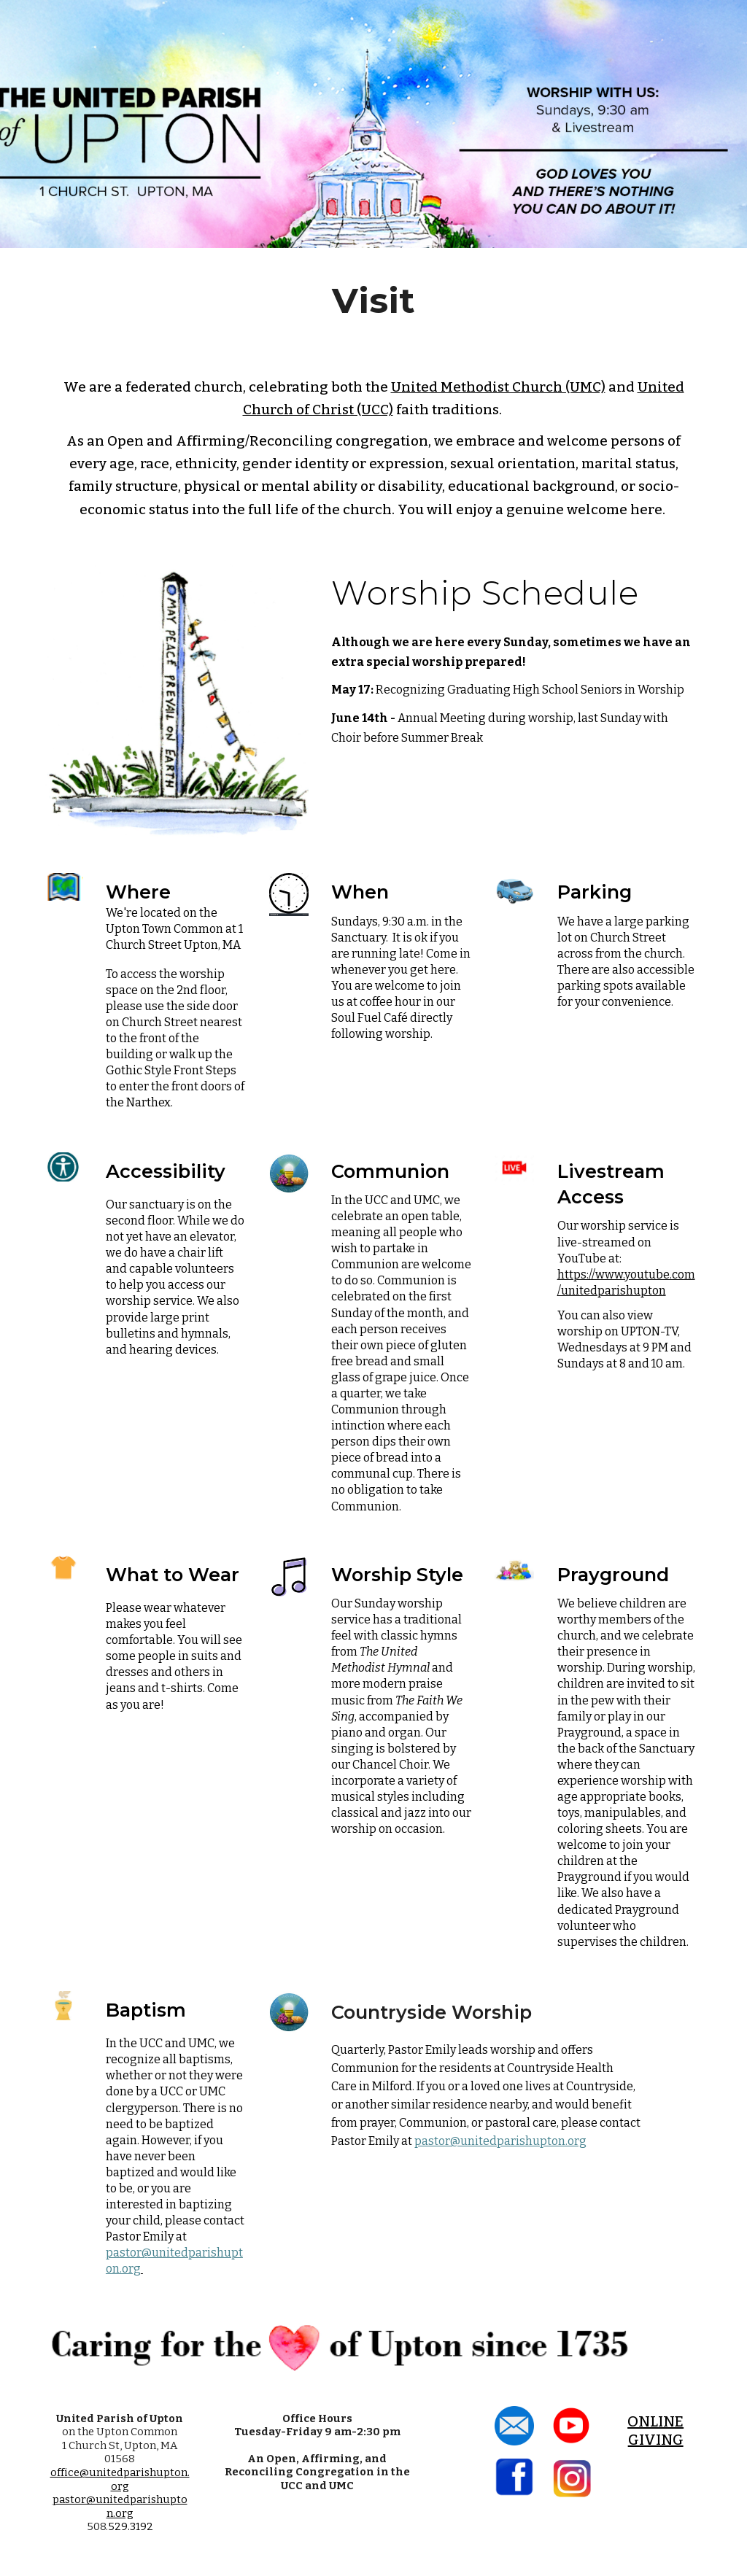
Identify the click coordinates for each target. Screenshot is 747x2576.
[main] (374, 300)
